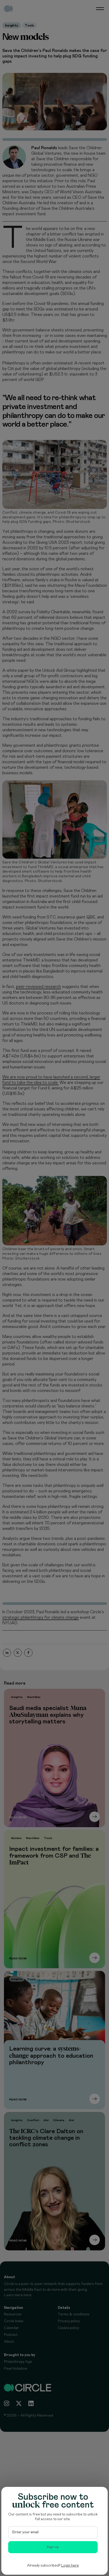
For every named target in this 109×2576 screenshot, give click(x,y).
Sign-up (53, 2547)
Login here (70, 2565)
